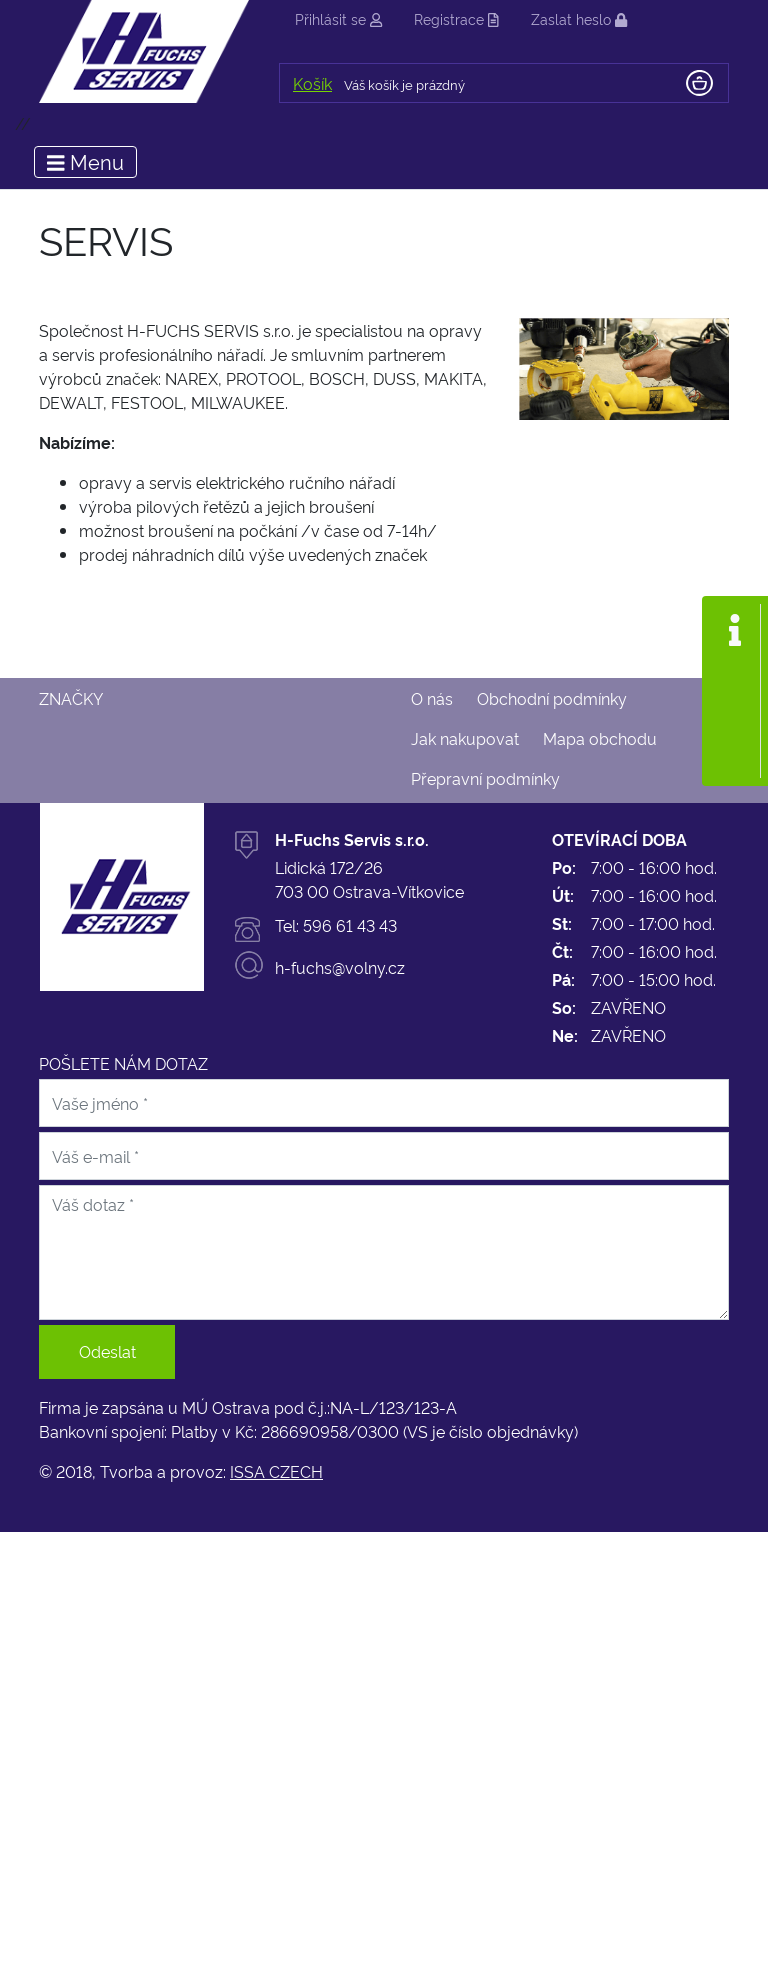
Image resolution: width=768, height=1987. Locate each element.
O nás (432, 698)
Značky (71, 698)
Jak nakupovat (465, 738)
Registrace (456, 18)
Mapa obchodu (600, 738)
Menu (85, 161)
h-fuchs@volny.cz (340, 967)
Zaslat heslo (579, 18)
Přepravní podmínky (485, 778)
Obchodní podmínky (552, 698)
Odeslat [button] (107, 1351)
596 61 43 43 (350, 925)
